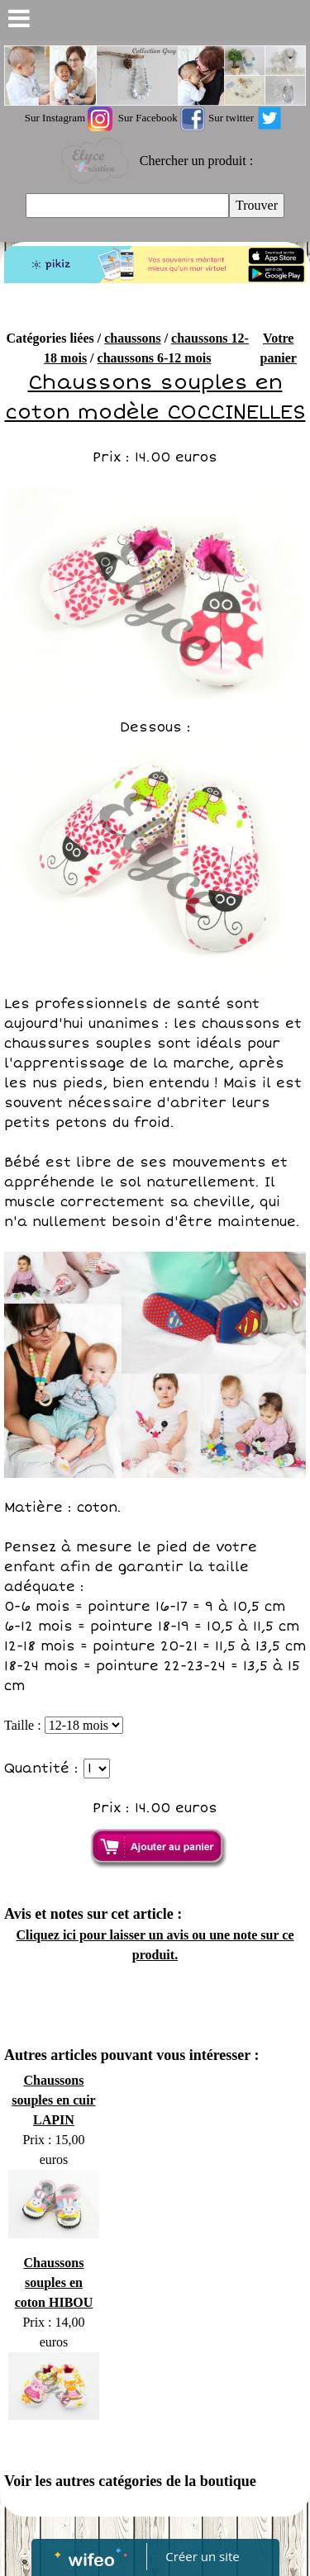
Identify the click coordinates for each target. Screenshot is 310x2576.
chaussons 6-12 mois (155, 358)
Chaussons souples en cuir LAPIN (53, 2100)
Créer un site (202, 2556)
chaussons (132, 338)
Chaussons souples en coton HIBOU (54, 2282)
